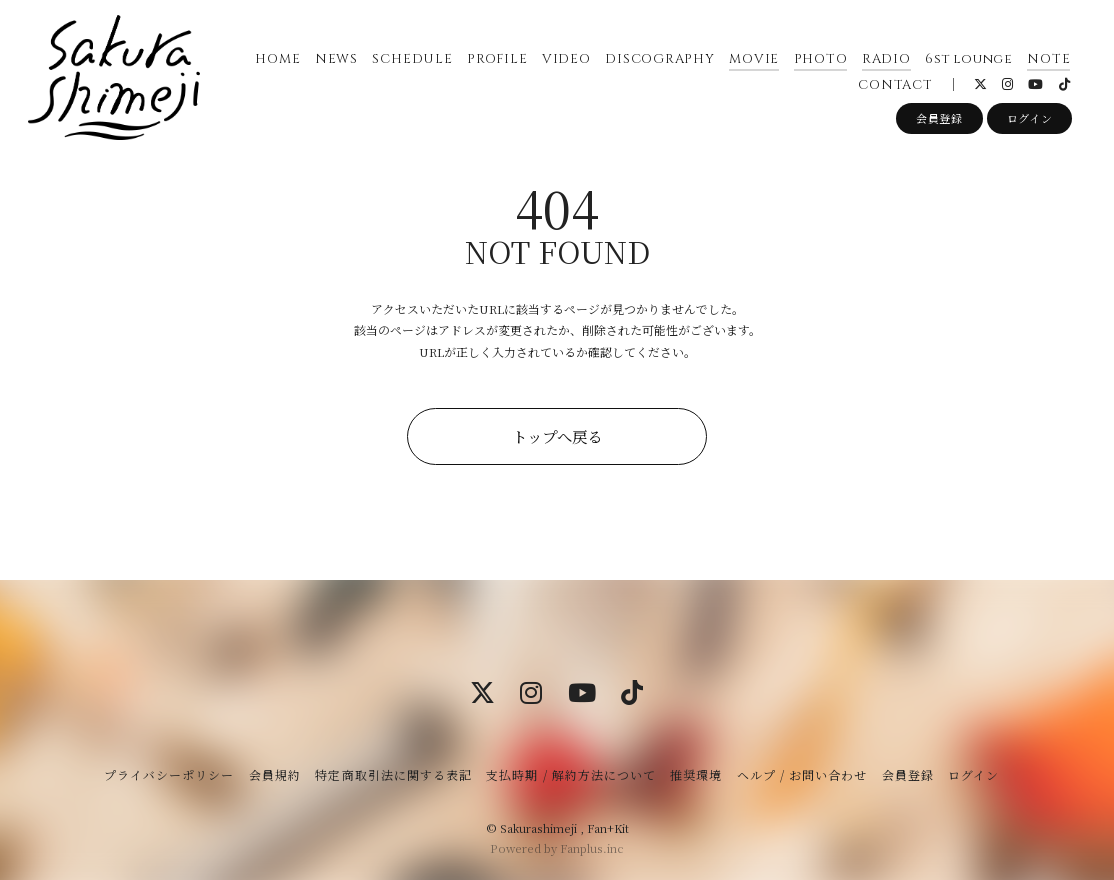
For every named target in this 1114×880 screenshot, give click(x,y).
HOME (277, 59)
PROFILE (497, 59)
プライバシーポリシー (169, 774)
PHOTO (820, 59)
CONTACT (895, 85)
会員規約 (275, 774)
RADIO (886, 59)
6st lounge (969, 59)
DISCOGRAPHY (660, 59)
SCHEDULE (412, 59)
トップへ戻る (557, 436)
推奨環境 (696, 774)
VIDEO (566, 59)
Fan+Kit (608, 828)
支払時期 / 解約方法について (571, 774)
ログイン (1030, 119)
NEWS (336, 59)
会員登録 (939, 119)
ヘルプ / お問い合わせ (802, 774)
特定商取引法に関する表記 (393, 774)
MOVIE (754, 59)
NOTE (1048, 59)
